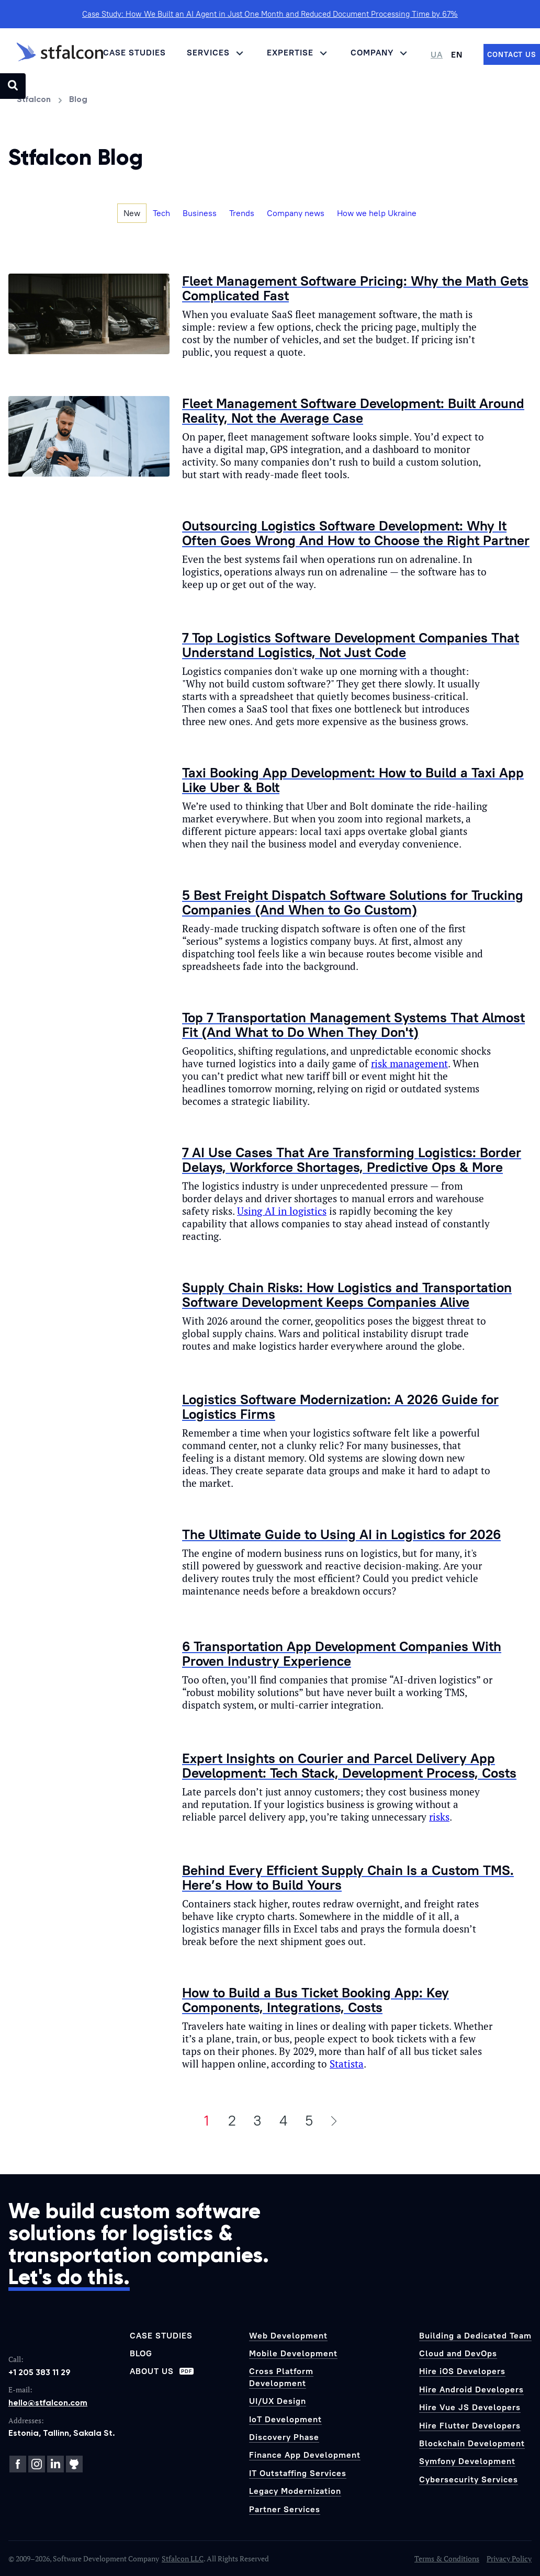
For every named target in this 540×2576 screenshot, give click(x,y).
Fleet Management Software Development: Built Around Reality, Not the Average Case (353, 410)
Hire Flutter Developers (470, 2425)
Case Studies (134, 52)
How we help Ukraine (377, 213)
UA (437, 54)
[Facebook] (17, 2464)
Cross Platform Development (281, 2377)
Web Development (288, 2335)
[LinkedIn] (55, 2464)
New (131, 213)
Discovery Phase (284, 2437)
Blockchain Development (472, 2443)
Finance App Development (305, 2454)
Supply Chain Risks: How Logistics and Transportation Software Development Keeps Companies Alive (347, 1294)
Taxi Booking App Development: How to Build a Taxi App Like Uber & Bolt (353, 780)
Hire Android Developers (471, 2389)
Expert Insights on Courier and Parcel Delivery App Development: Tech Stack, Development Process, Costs (349, 1765)
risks (439, 1817)
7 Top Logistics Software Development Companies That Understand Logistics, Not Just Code (350, 645)
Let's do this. (69, 2277)
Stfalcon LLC (183, 2558)
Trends (241, 213)
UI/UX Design (277, 2401)
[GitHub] (74, 2464)
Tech (161, 213)
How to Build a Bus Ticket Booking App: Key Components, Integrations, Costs (315, 2000)
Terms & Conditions (446, 2558)
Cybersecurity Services (468, 2479)
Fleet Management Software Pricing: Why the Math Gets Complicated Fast (355, 288)
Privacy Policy (509, 2558)
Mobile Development (293, 2353)
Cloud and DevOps (458, 2353)
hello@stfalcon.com (47, 2403)
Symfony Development (467, 2461)
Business (200, 213)
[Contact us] (511, 54)
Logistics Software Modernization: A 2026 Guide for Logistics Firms (340, 1406)
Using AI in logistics (282, 1211)
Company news (295, 213)
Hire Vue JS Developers (470, 2407)
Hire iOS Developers (462, 2371)
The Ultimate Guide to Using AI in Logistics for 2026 (341, 1534)
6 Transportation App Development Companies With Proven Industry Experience (341, 1653)
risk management (409, 1063)
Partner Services (284, 2509)
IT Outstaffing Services (297, 2473)
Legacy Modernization (295, 2490)
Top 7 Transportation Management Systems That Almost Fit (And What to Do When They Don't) (353, 1025)
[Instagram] (36, 2464)
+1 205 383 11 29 (39, 2372)
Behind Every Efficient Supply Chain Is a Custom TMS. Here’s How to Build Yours (348, 1877)
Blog (141, 2353)
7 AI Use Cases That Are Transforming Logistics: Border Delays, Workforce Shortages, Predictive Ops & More (351, 1160)
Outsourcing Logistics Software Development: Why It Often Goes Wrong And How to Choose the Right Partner (356, 533)
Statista (347, 2064)
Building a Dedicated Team (475, 2335)
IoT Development (285, 2419)
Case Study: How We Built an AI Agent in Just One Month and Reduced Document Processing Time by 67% (270, 14)
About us (162, 2371)
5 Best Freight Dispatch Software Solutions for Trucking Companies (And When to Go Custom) (352, 902)
